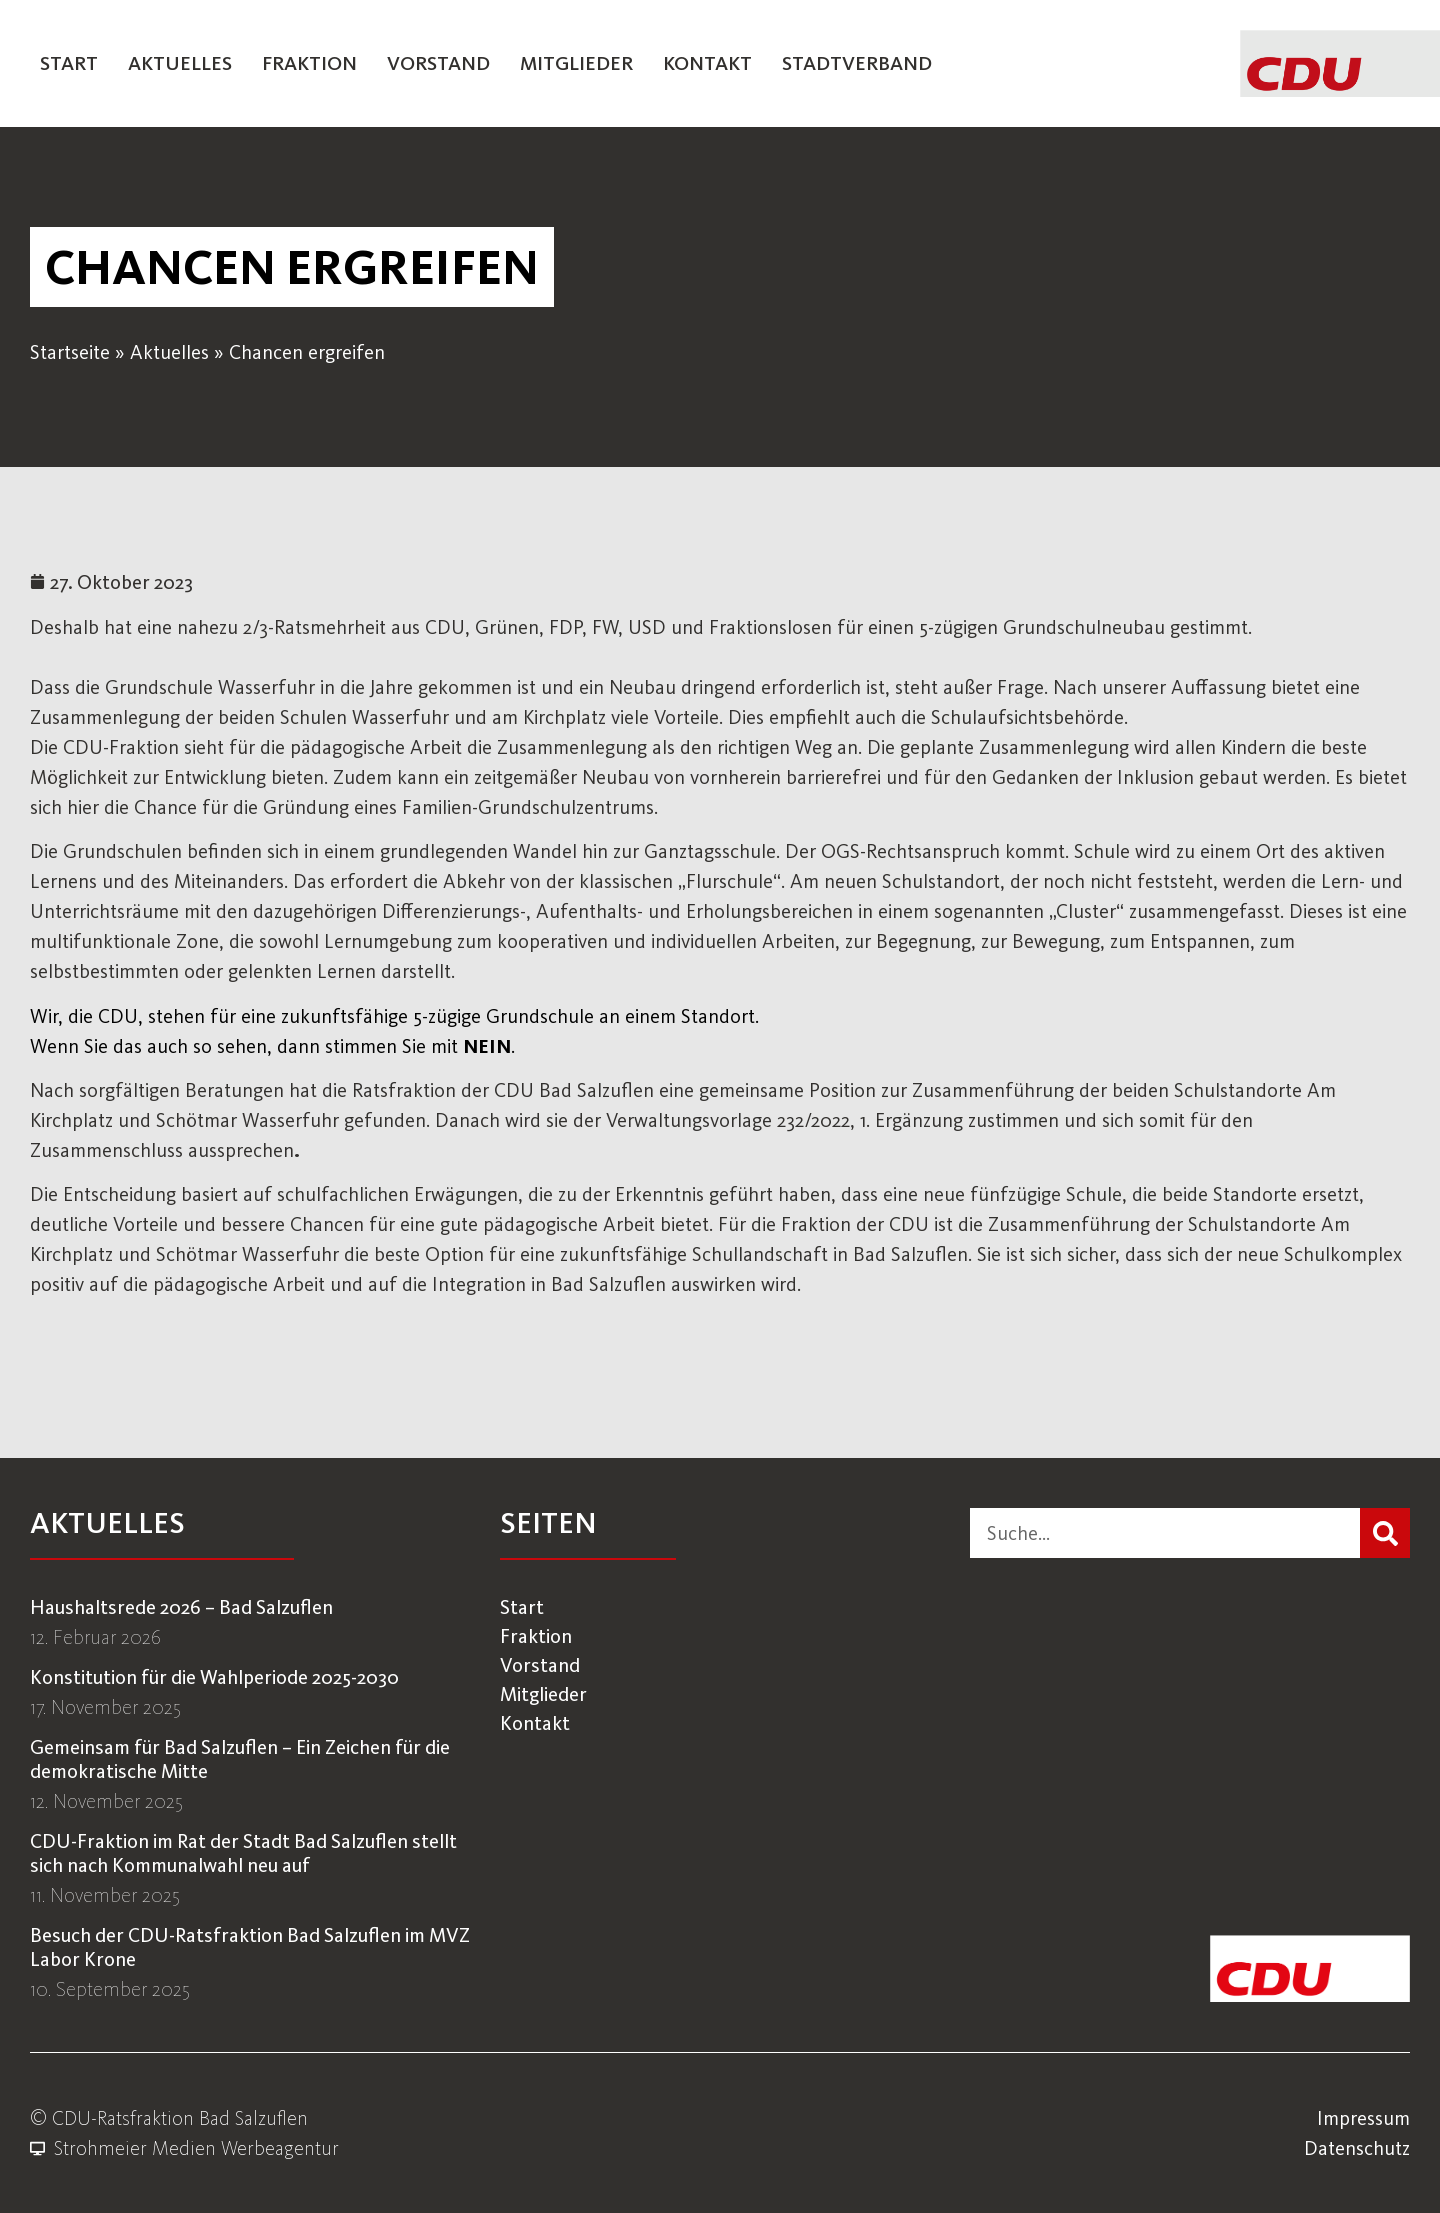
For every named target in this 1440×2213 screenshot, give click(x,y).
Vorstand (438, 63)
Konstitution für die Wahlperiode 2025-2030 (214, 1677)
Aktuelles (180, 63)
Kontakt (707, 63)
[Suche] (1385, 1533)
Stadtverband (857, 63)
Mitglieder (576, 63)
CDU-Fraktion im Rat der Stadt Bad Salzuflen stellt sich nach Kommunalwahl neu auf (243, 1853)
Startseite (70, 352)
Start (69, 63)
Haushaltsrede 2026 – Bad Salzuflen (181, 1607)
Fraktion (309, 63)
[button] (292, 267)
